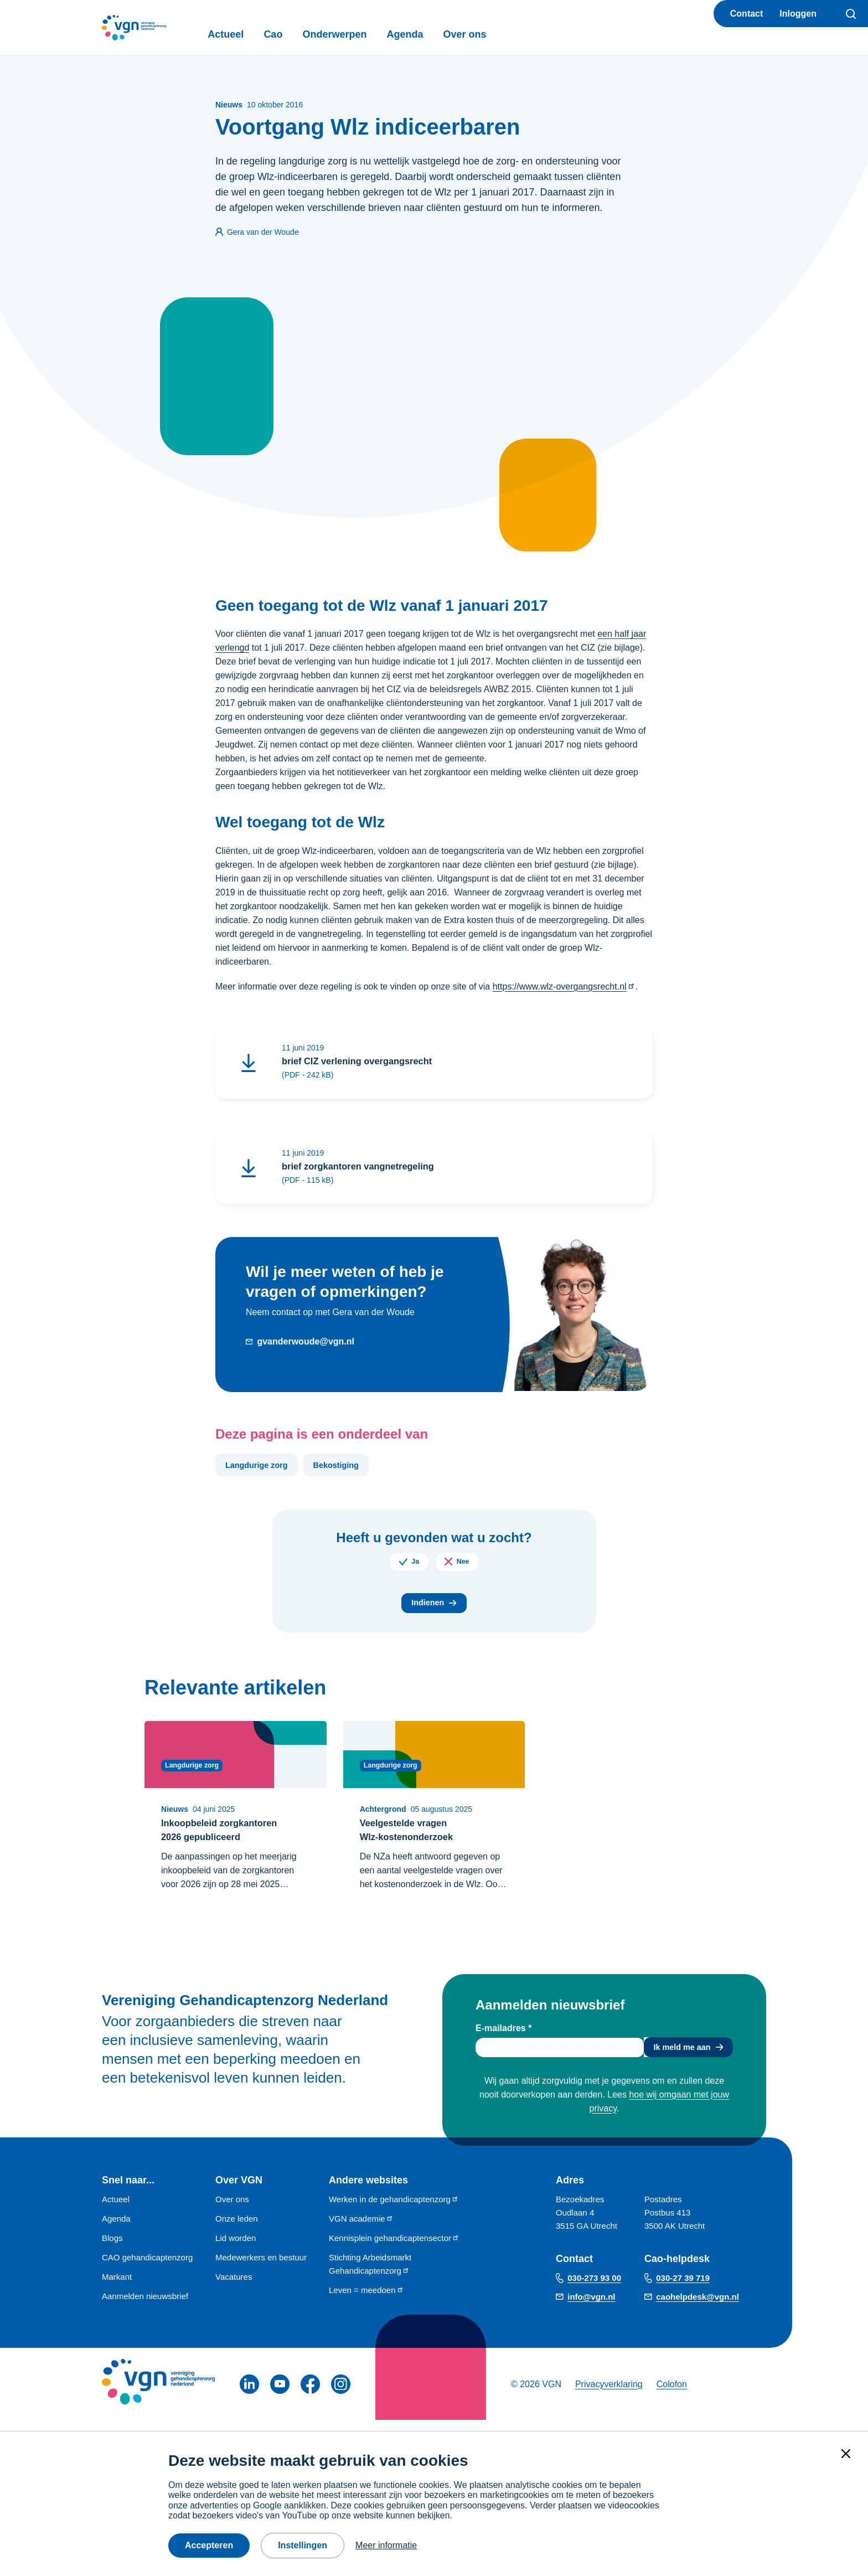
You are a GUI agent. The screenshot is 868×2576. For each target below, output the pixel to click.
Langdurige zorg (261, 1469)
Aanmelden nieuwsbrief (145, 2307)
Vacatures (233, 2287)
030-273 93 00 (594, 2289)
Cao (305, 34)
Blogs (112, 2249)
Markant (117, 2287)
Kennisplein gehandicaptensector (394, 2249)
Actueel (258, 34)
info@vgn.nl (591, 2308)
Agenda (436, 34)
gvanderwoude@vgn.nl (305, 1344)
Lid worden (235, 2249)
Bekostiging (348, 1469)
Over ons (496, 34)
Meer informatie (386, 2545)
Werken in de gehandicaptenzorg (394, 2210)
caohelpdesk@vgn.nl (697, 2308)
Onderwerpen (366, 34)
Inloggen (798, 13)
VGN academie (361, 2229)
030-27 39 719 (683, 2289)
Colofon (672, 2395)
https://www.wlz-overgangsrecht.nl (564, 986)
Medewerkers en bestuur (261, 2268)
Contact (746, 13)
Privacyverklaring (609, 2395)
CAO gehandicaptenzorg (147, 2268)
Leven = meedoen (366, 2301)
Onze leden (236, 2229)
